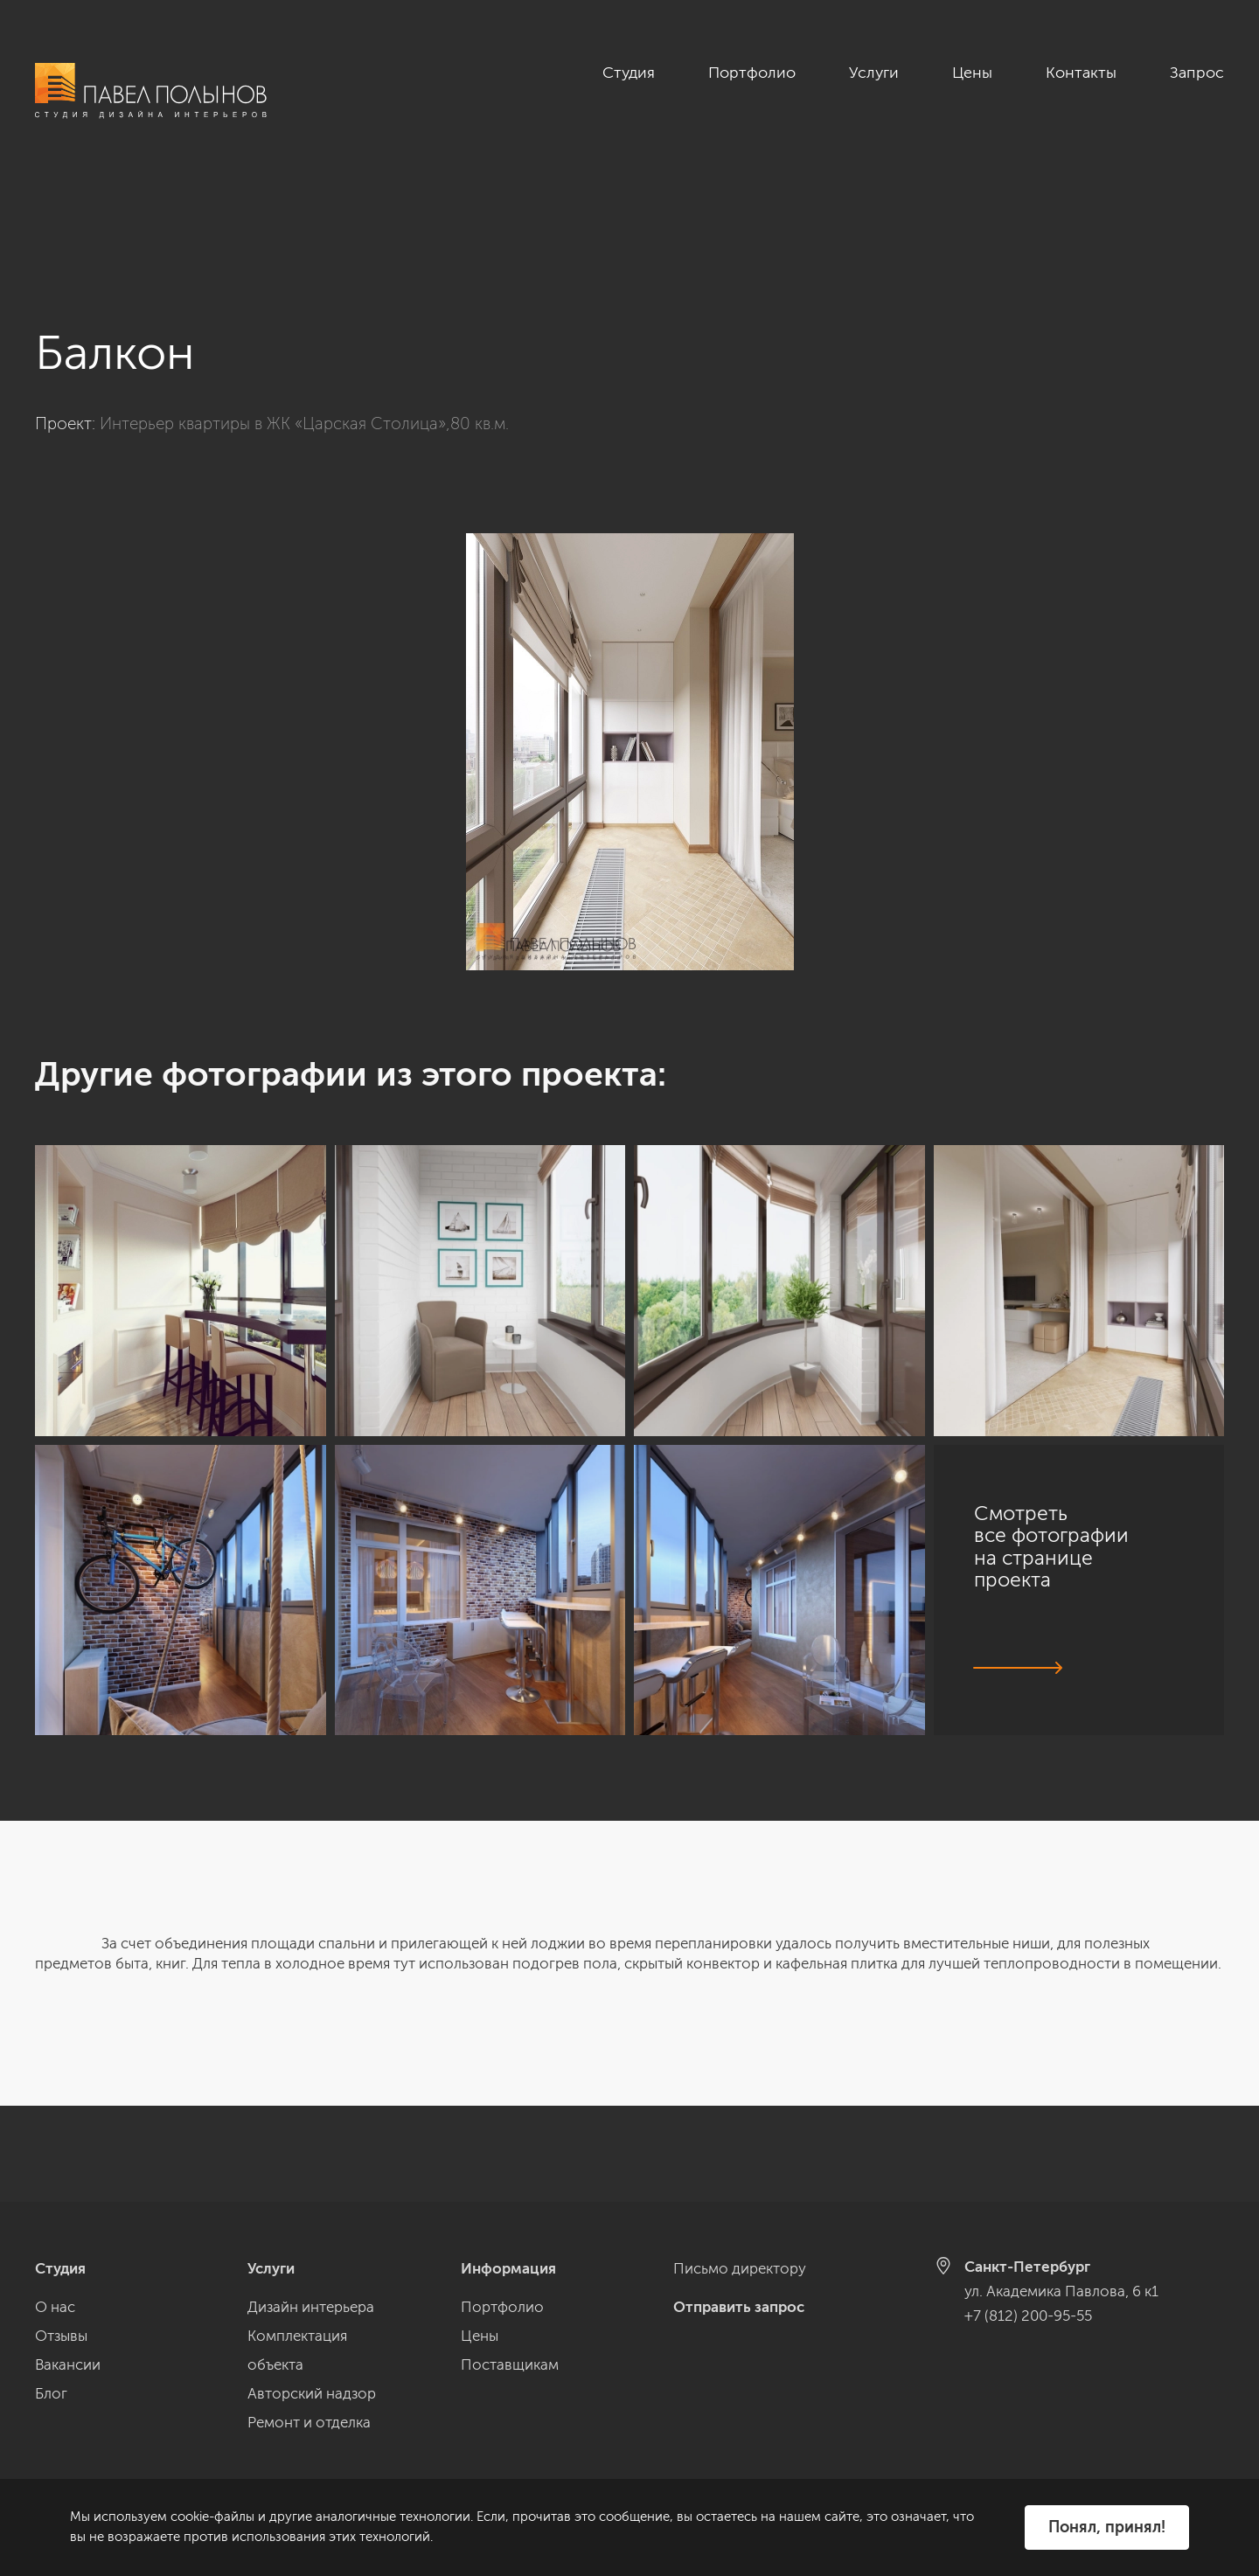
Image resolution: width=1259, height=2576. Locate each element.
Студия (628, 72)
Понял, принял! (1106, 2527)
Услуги (874, 72)
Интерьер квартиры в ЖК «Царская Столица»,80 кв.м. (304, 327)
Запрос (1197, 72)
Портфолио (752, 72)
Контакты (1081, 72)
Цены (972, 72)
